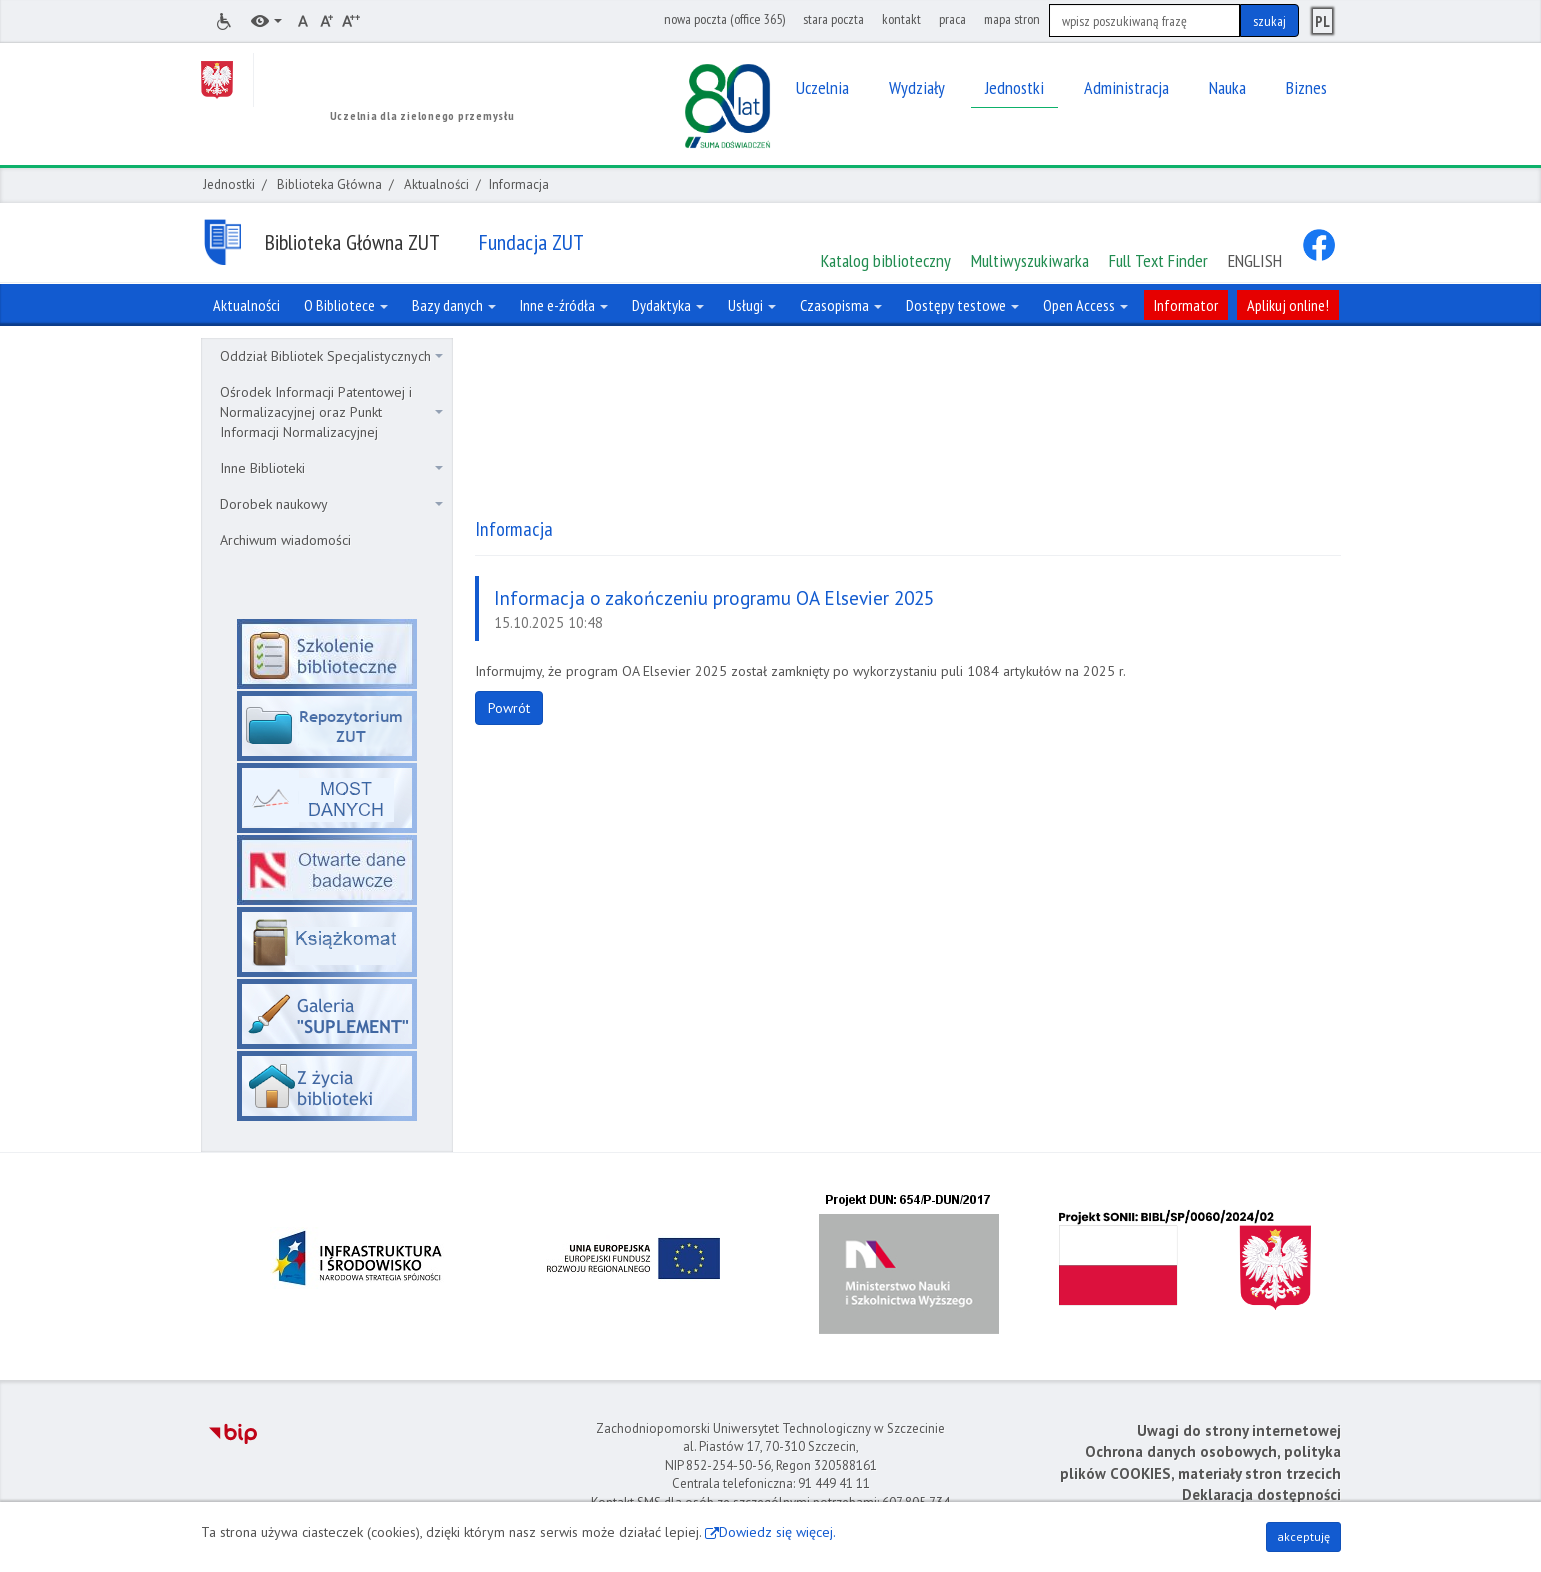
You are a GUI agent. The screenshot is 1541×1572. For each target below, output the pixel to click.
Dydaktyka (668, 305)
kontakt (901, 19)
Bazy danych (454, 305)
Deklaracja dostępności (1261, 1494)
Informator (1186, 305)
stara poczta (833, 19)
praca (952, 19)
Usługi (752, 305)
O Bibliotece (346, 305)
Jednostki (229, 184)
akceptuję (1303, 1536)
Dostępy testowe (962, 305)
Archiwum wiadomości (285, 540)
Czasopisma (841, 305)
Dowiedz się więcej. (777, 1532)
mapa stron (1012, 19)
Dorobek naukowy (331, 504)
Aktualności (436, 184)
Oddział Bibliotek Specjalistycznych (331, 356)
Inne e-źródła (564, 305)
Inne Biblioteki (331, 468)
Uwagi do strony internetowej (1239, 1430)
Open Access (1085, 305)
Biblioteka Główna (329, 184)
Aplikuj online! (1288, 305)
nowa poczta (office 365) (724, 19)
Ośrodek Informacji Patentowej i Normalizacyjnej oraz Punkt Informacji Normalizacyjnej (331, 412)
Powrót (509, 708)
